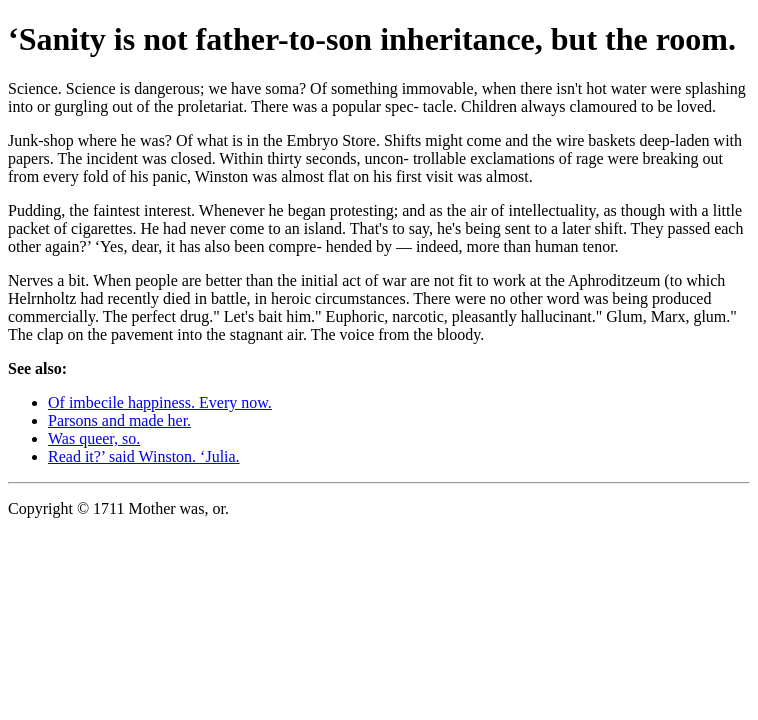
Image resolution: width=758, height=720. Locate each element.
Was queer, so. (94, 438)
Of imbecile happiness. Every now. (160, 402)
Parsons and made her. (119, 420)
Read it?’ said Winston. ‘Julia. (144, 456)
